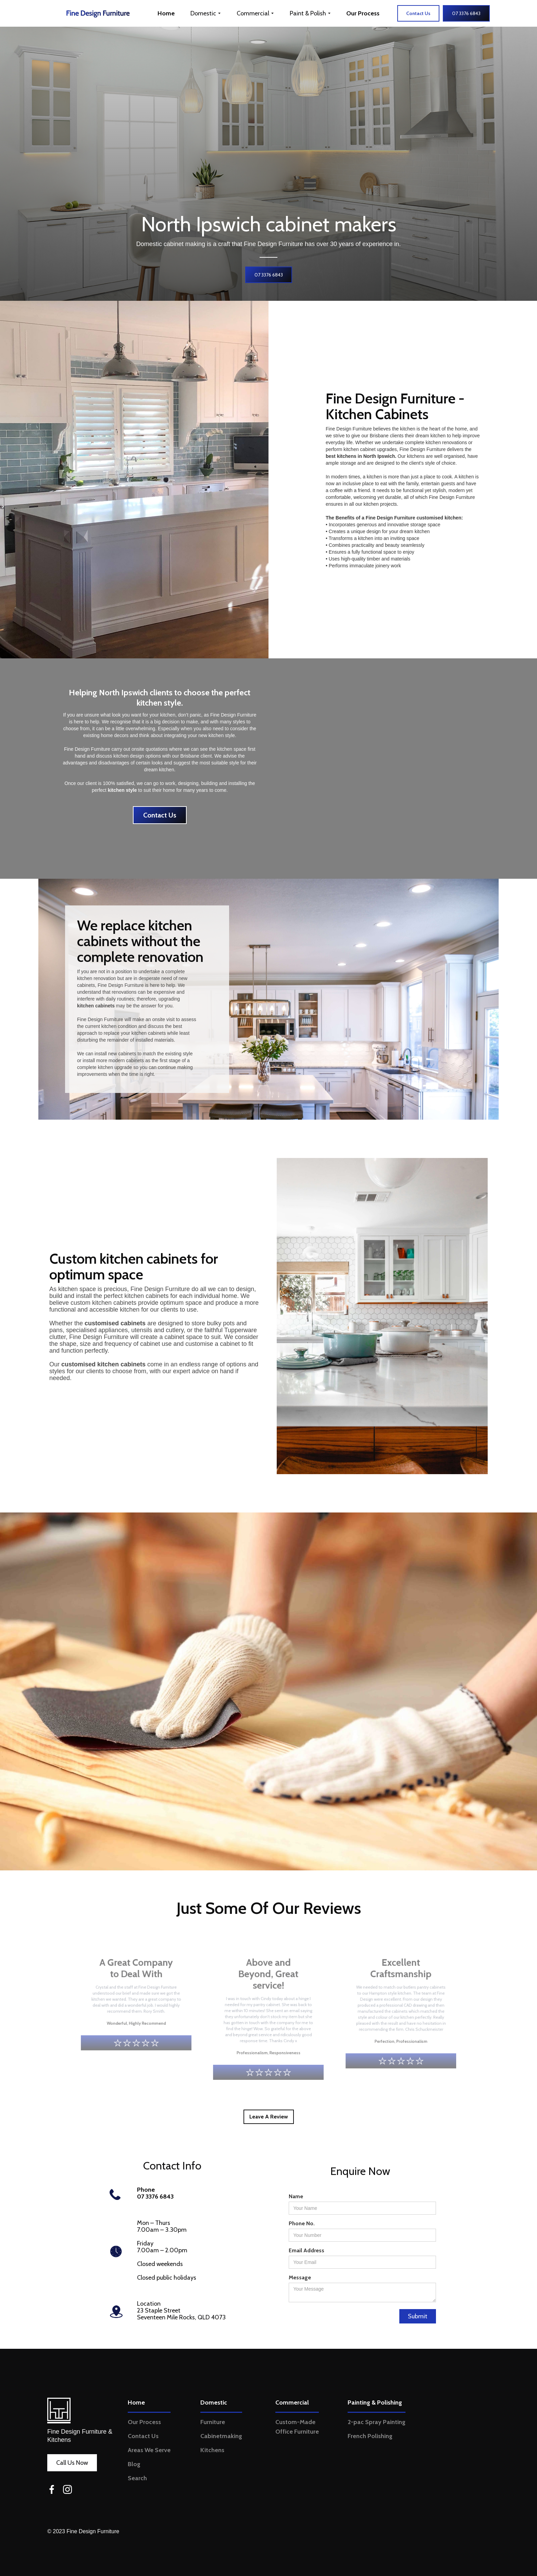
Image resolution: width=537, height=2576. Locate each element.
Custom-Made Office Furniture (297, 2426)
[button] (205, 13)
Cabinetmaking (221, 2436)
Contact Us (159, 815)
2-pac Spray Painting (376, 2422)
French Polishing (370, 2436)
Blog (134, 2464)
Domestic (213, 2402)
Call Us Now (72, 2462)
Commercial (292, 2402)
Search (137, 2478)
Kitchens (212, 2450)
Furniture (212, 2422)
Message (300, 2277)
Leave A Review (268, 2116)
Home (166, 13)
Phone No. (302, 2223)
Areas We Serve (149, 2450)
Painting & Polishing (375, 2402)
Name (296, 2196)
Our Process (362, 13)
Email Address (306, 2250)
